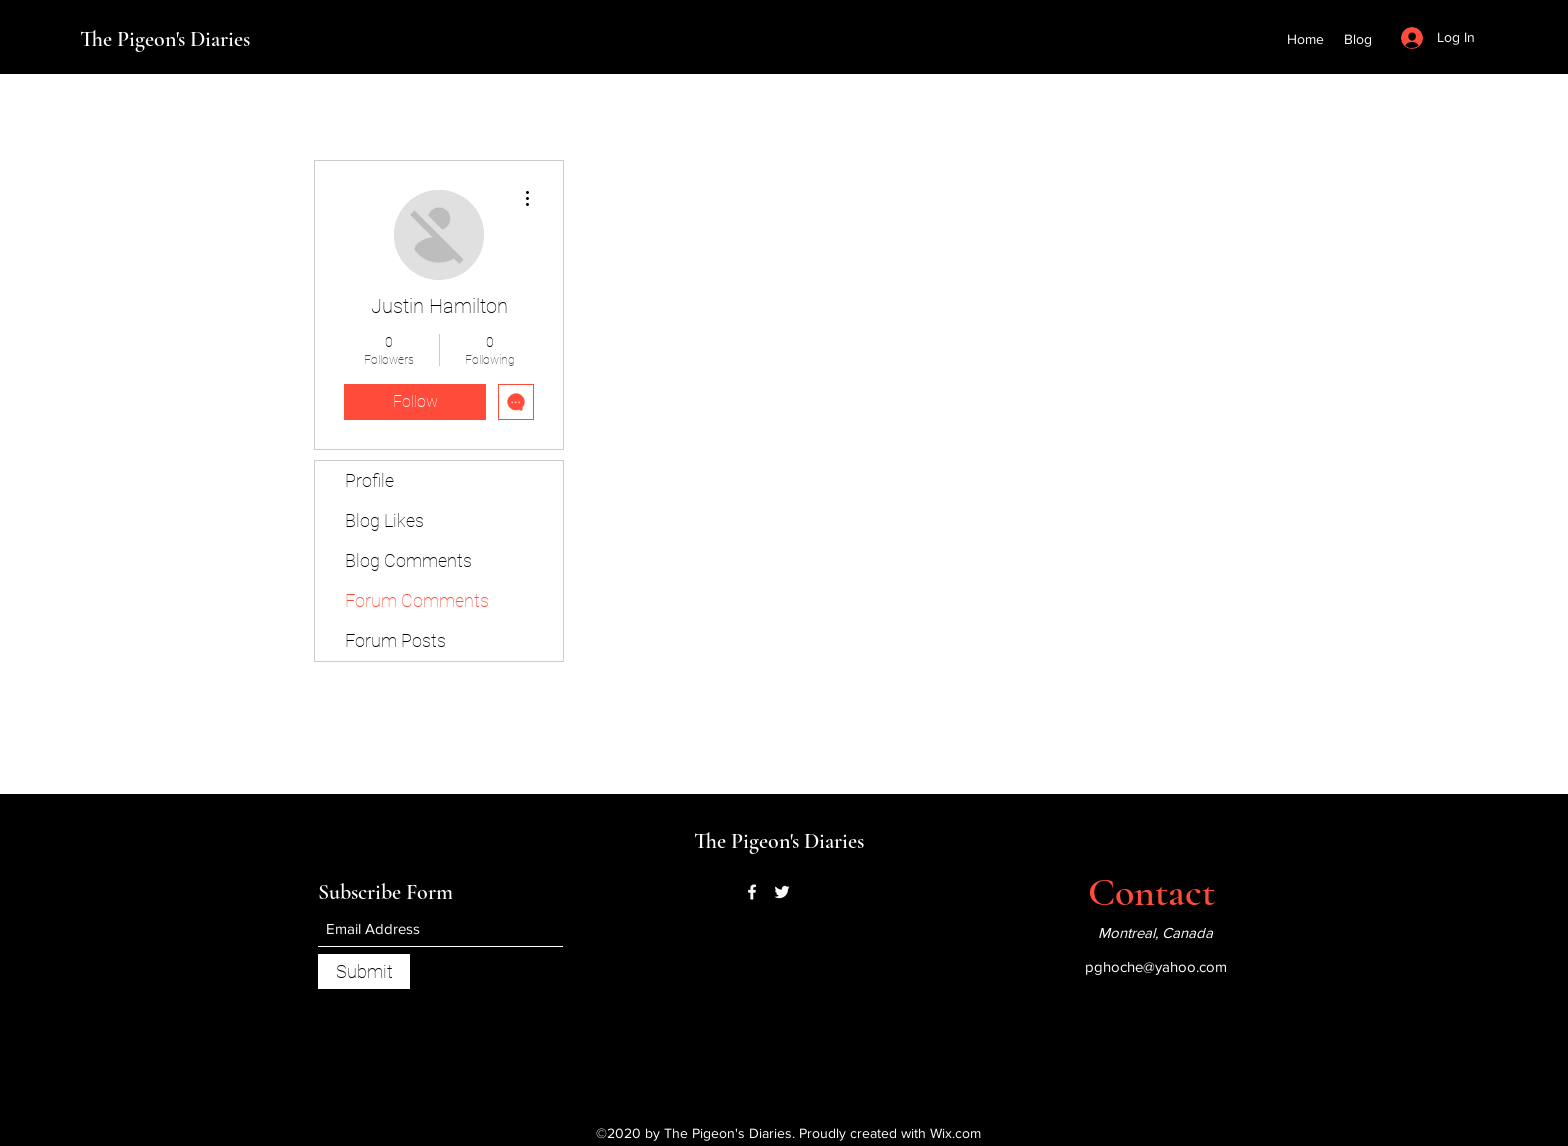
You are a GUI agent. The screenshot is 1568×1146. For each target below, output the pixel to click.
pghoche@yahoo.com (1156, 966)
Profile (369, 480)
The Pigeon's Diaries (165, 39)
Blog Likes (384, 520)
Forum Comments (417, 600)
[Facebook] (752, 892)
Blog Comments (408, 560)
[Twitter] (782, 892)
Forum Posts (395, 640)
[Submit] (364, 971)
